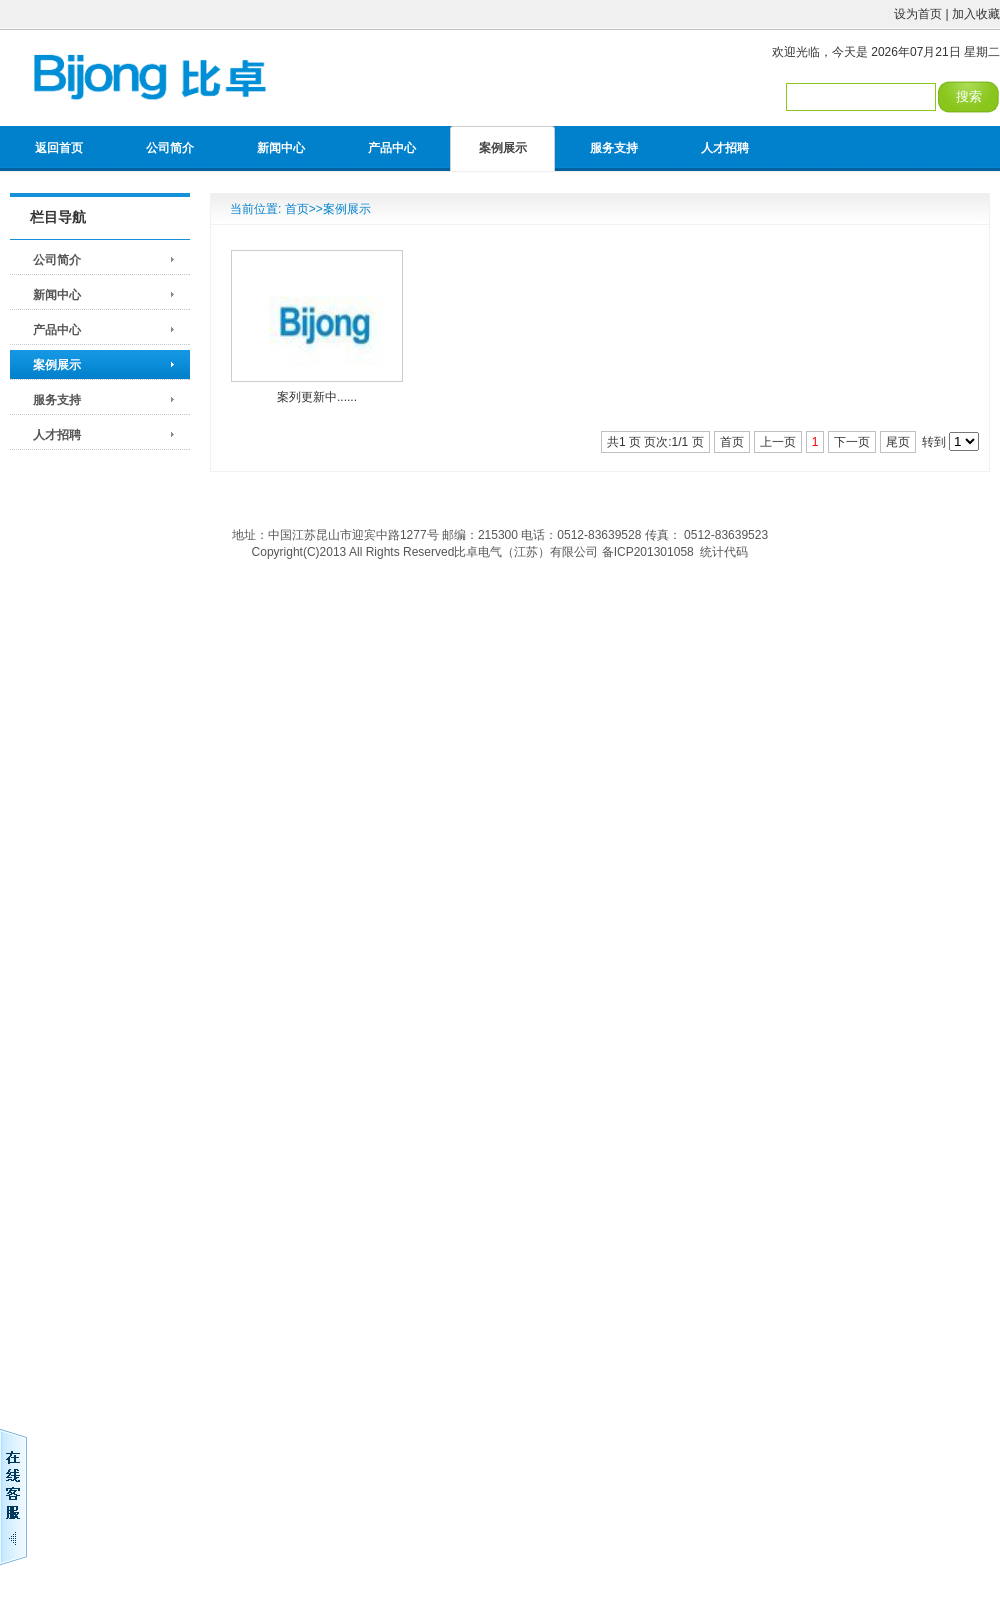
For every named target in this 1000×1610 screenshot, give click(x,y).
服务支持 (614, 148)
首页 (297, 209)
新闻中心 (281, 148)
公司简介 (170, 148)
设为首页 (918, 14)
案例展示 (503, 148)
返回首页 (59, 148)
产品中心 (392, 148)
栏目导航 (58, 217)
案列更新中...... (317, 397)
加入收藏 (976, 14)
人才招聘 (725, 148)
